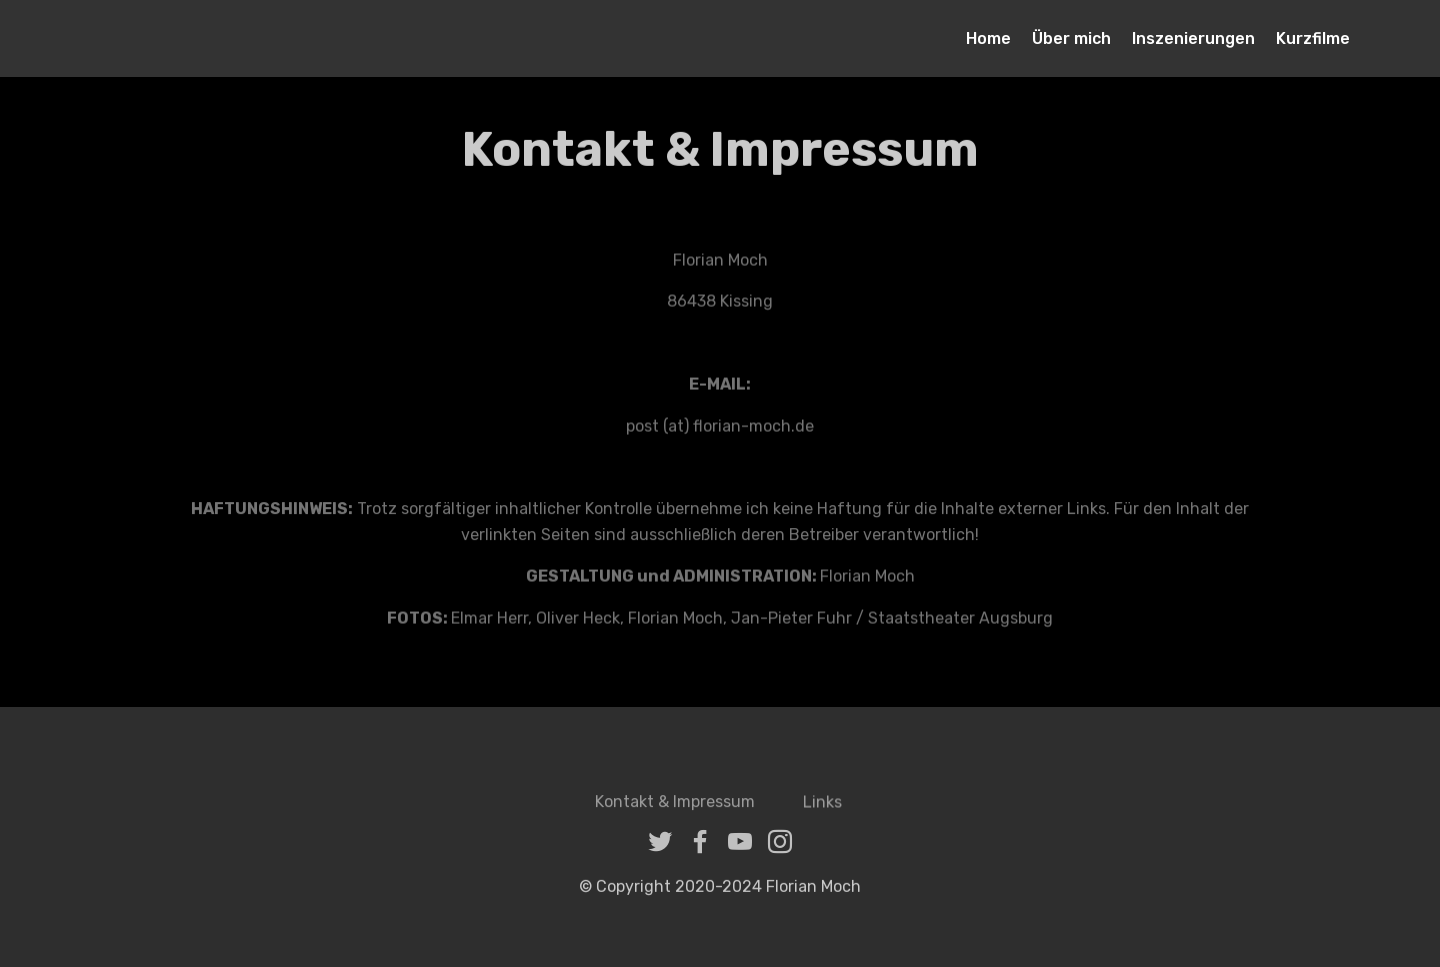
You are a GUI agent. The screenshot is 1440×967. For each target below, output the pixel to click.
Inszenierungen (1193, 38)
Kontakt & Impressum (675, 809)
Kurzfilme (1313, 38)
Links (824, 809)
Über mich (1071, 38)
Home (988, 38)
